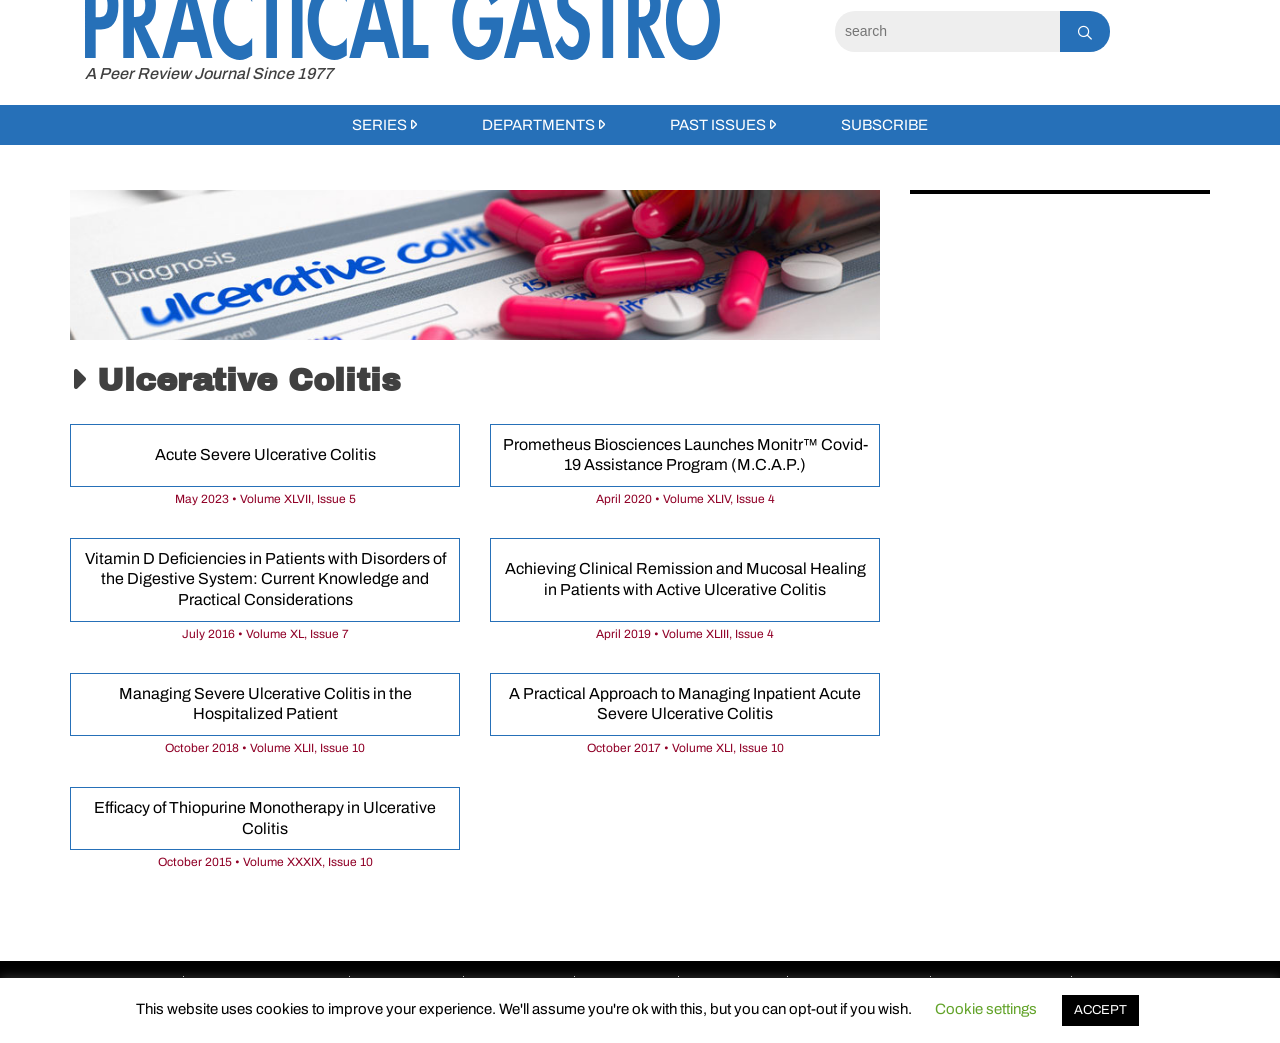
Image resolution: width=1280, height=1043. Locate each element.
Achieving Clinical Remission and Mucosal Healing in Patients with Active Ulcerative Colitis (685, 579)
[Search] (947, 31)
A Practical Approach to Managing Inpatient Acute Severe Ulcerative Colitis (685, 704)
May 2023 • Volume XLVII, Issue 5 (265, 499)
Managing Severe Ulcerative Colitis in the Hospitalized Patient (265, 704)
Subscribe (884, 125)
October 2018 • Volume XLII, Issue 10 (265, 748)
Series (379, 125)
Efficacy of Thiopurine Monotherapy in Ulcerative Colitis (265, 818)
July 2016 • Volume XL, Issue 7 (265, 634)
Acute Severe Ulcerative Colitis (265, 454)
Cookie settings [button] (986, 1009)
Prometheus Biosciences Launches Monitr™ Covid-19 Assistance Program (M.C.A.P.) (685, 455)
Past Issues (718, 125)
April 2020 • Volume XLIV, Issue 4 (685, 499)
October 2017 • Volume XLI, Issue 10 (685, 748)
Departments (538, 125)
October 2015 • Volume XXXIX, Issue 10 (265, 862)
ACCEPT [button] (1100, 1010)
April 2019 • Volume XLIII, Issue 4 (685, 634)
